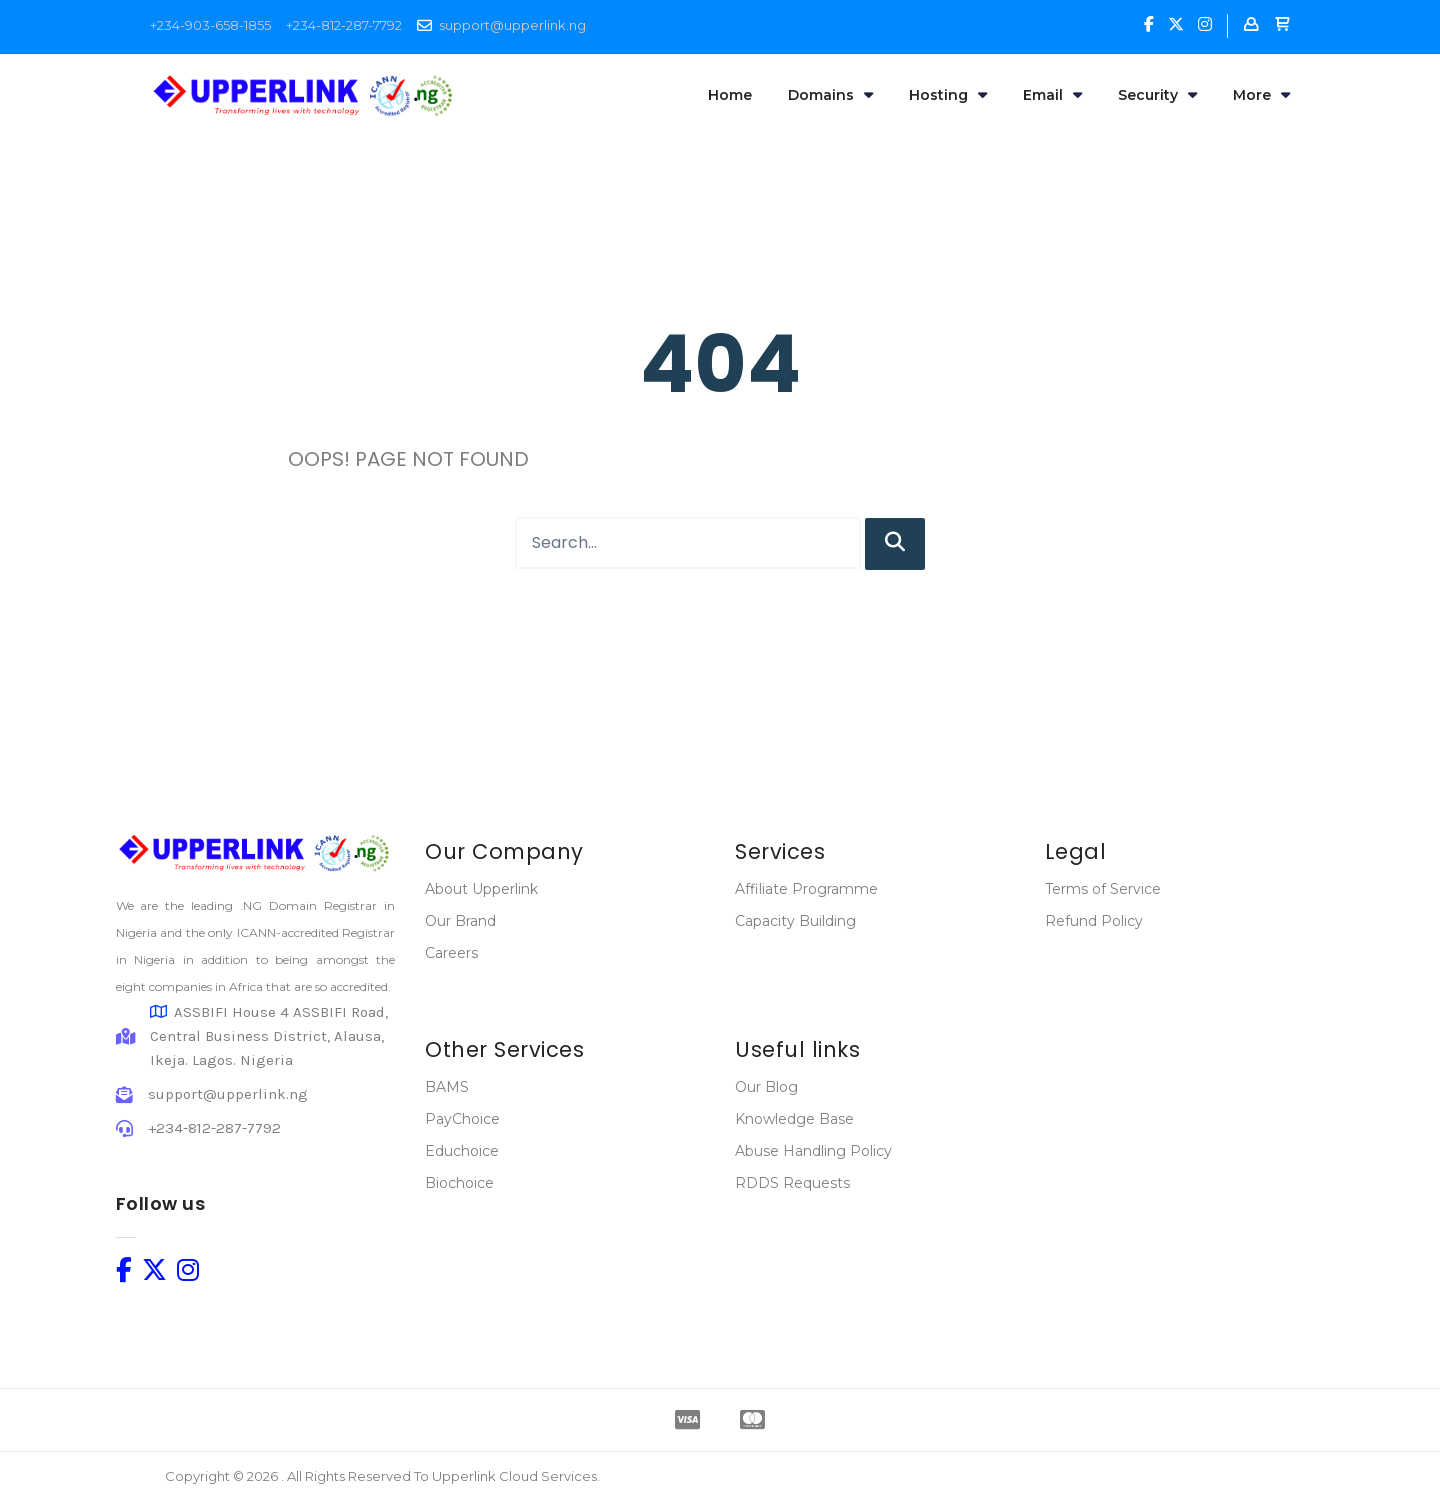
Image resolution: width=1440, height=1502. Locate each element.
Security (1157, 95)
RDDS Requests (792, 1183)
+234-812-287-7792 (344, 25)
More (1261, 95)
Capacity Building (795, 921)
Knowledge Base (794, 1119)
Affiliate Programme (806, 889)
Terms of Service (1103, 889)
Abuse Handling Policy (813, 1151)
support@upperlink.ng (512, 25)
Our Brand (460, 921)
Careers (451, 953)
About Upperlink (481, 889)
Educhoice (462, 1151)
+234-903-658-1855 (210, 25)
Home (730, 95)
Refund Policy (1094, 921)
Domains (830, 95)
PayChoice (462, 1119)
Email (1052, 95)
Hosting (948, 95)
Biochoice (459, 1183)
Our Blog (766, 1087)
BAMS (447, 1087)
